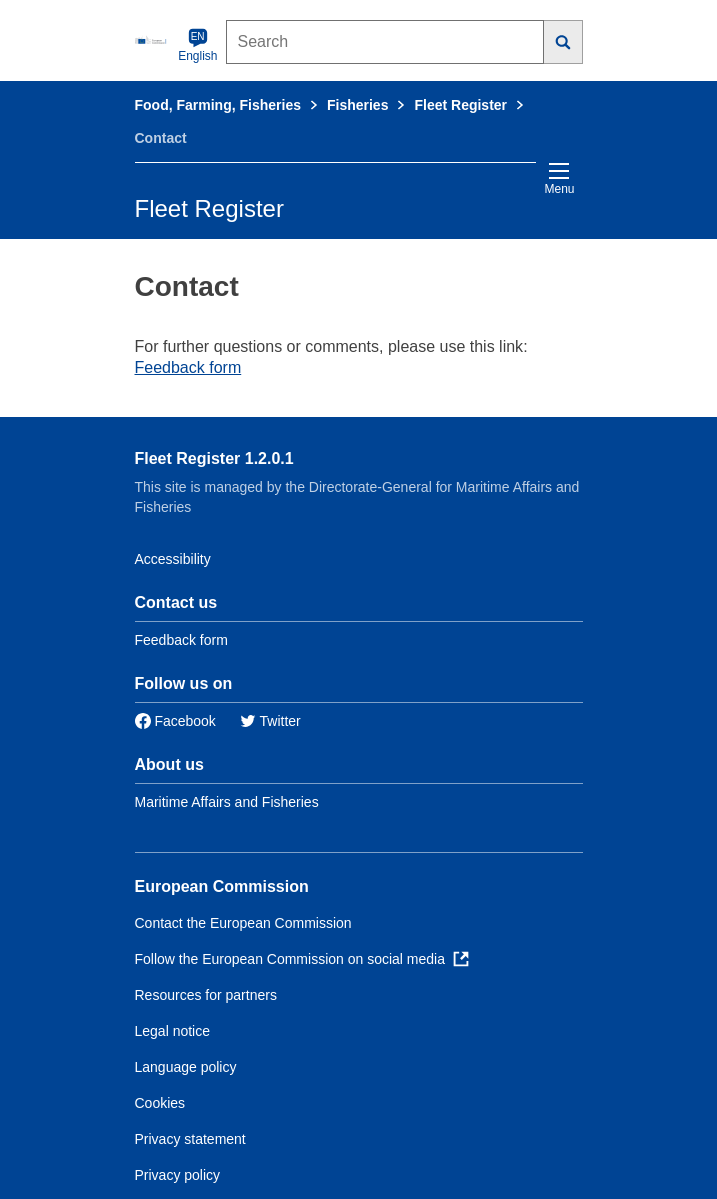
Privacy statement (190, 1139)
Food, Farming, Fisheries (218, 105)
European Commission (222, 886)
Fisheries (357, 105)
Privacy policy (178, 1175)
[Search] (563, 42)
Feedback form (188, 367)
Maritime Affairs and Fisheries (227, 802)
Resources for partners (206, 995)
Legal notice (173, 1031)
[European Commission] (153, 40)
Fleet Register (460, 105)
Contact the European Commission (243, 923)
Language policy (186, 1067)
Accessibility (173, 559)
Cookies (160, 1103)
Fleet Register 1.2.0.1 (214, 458)
